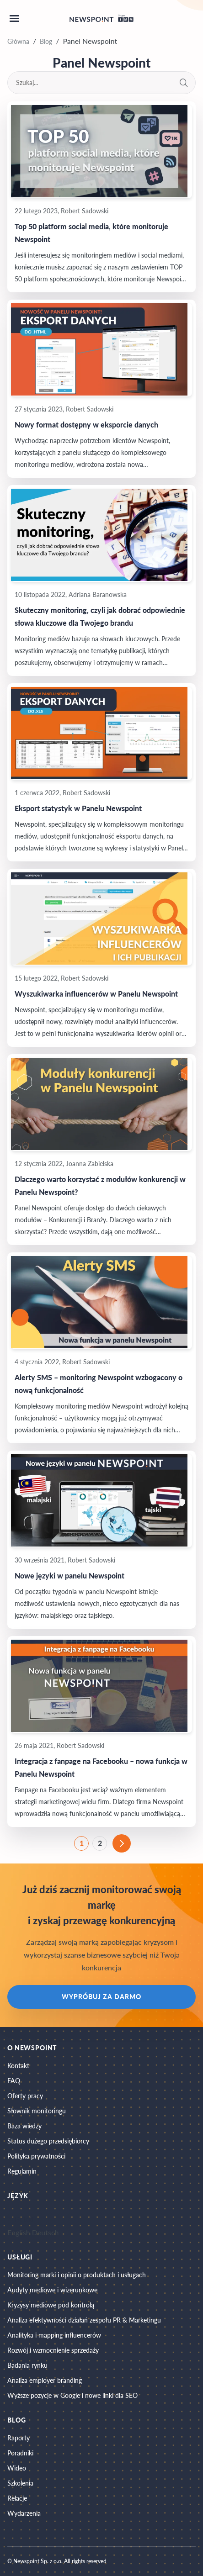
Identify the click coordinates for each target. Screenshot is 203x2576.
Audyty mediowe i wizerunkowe (52, 2290)
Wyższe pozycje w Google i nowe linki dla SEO (72, 2395)
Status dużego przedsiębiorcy (48, 2141)
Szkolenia (20, 2483)
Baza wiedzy (24, 2126)
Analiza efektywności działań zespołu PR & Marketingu (84, 2320)
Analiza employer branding (44, 2380)
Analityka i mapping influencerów (54, 2335)
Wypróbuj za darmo (101, 1997)
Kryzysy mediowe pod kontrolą (50, 2305)
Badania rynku (27, 2365)
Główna (18, 41)
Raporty (18, 2438)
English (18, 2232)
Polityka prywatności (36, 2156)
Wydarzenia (24, 2513)
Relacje (17, 2498)
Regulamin (22, 2171)
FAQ (13, 2081)
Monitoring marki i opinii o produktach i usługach (76, 2275)
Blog (46, 41)
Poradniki (20, 2453)
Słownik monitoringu (36, 2111)
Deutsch (45, 2232)
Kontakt (18, 2065)
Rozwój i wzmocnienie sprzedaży (53, 2350)
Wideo (16, 2468)
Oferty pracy (25, 2096)
